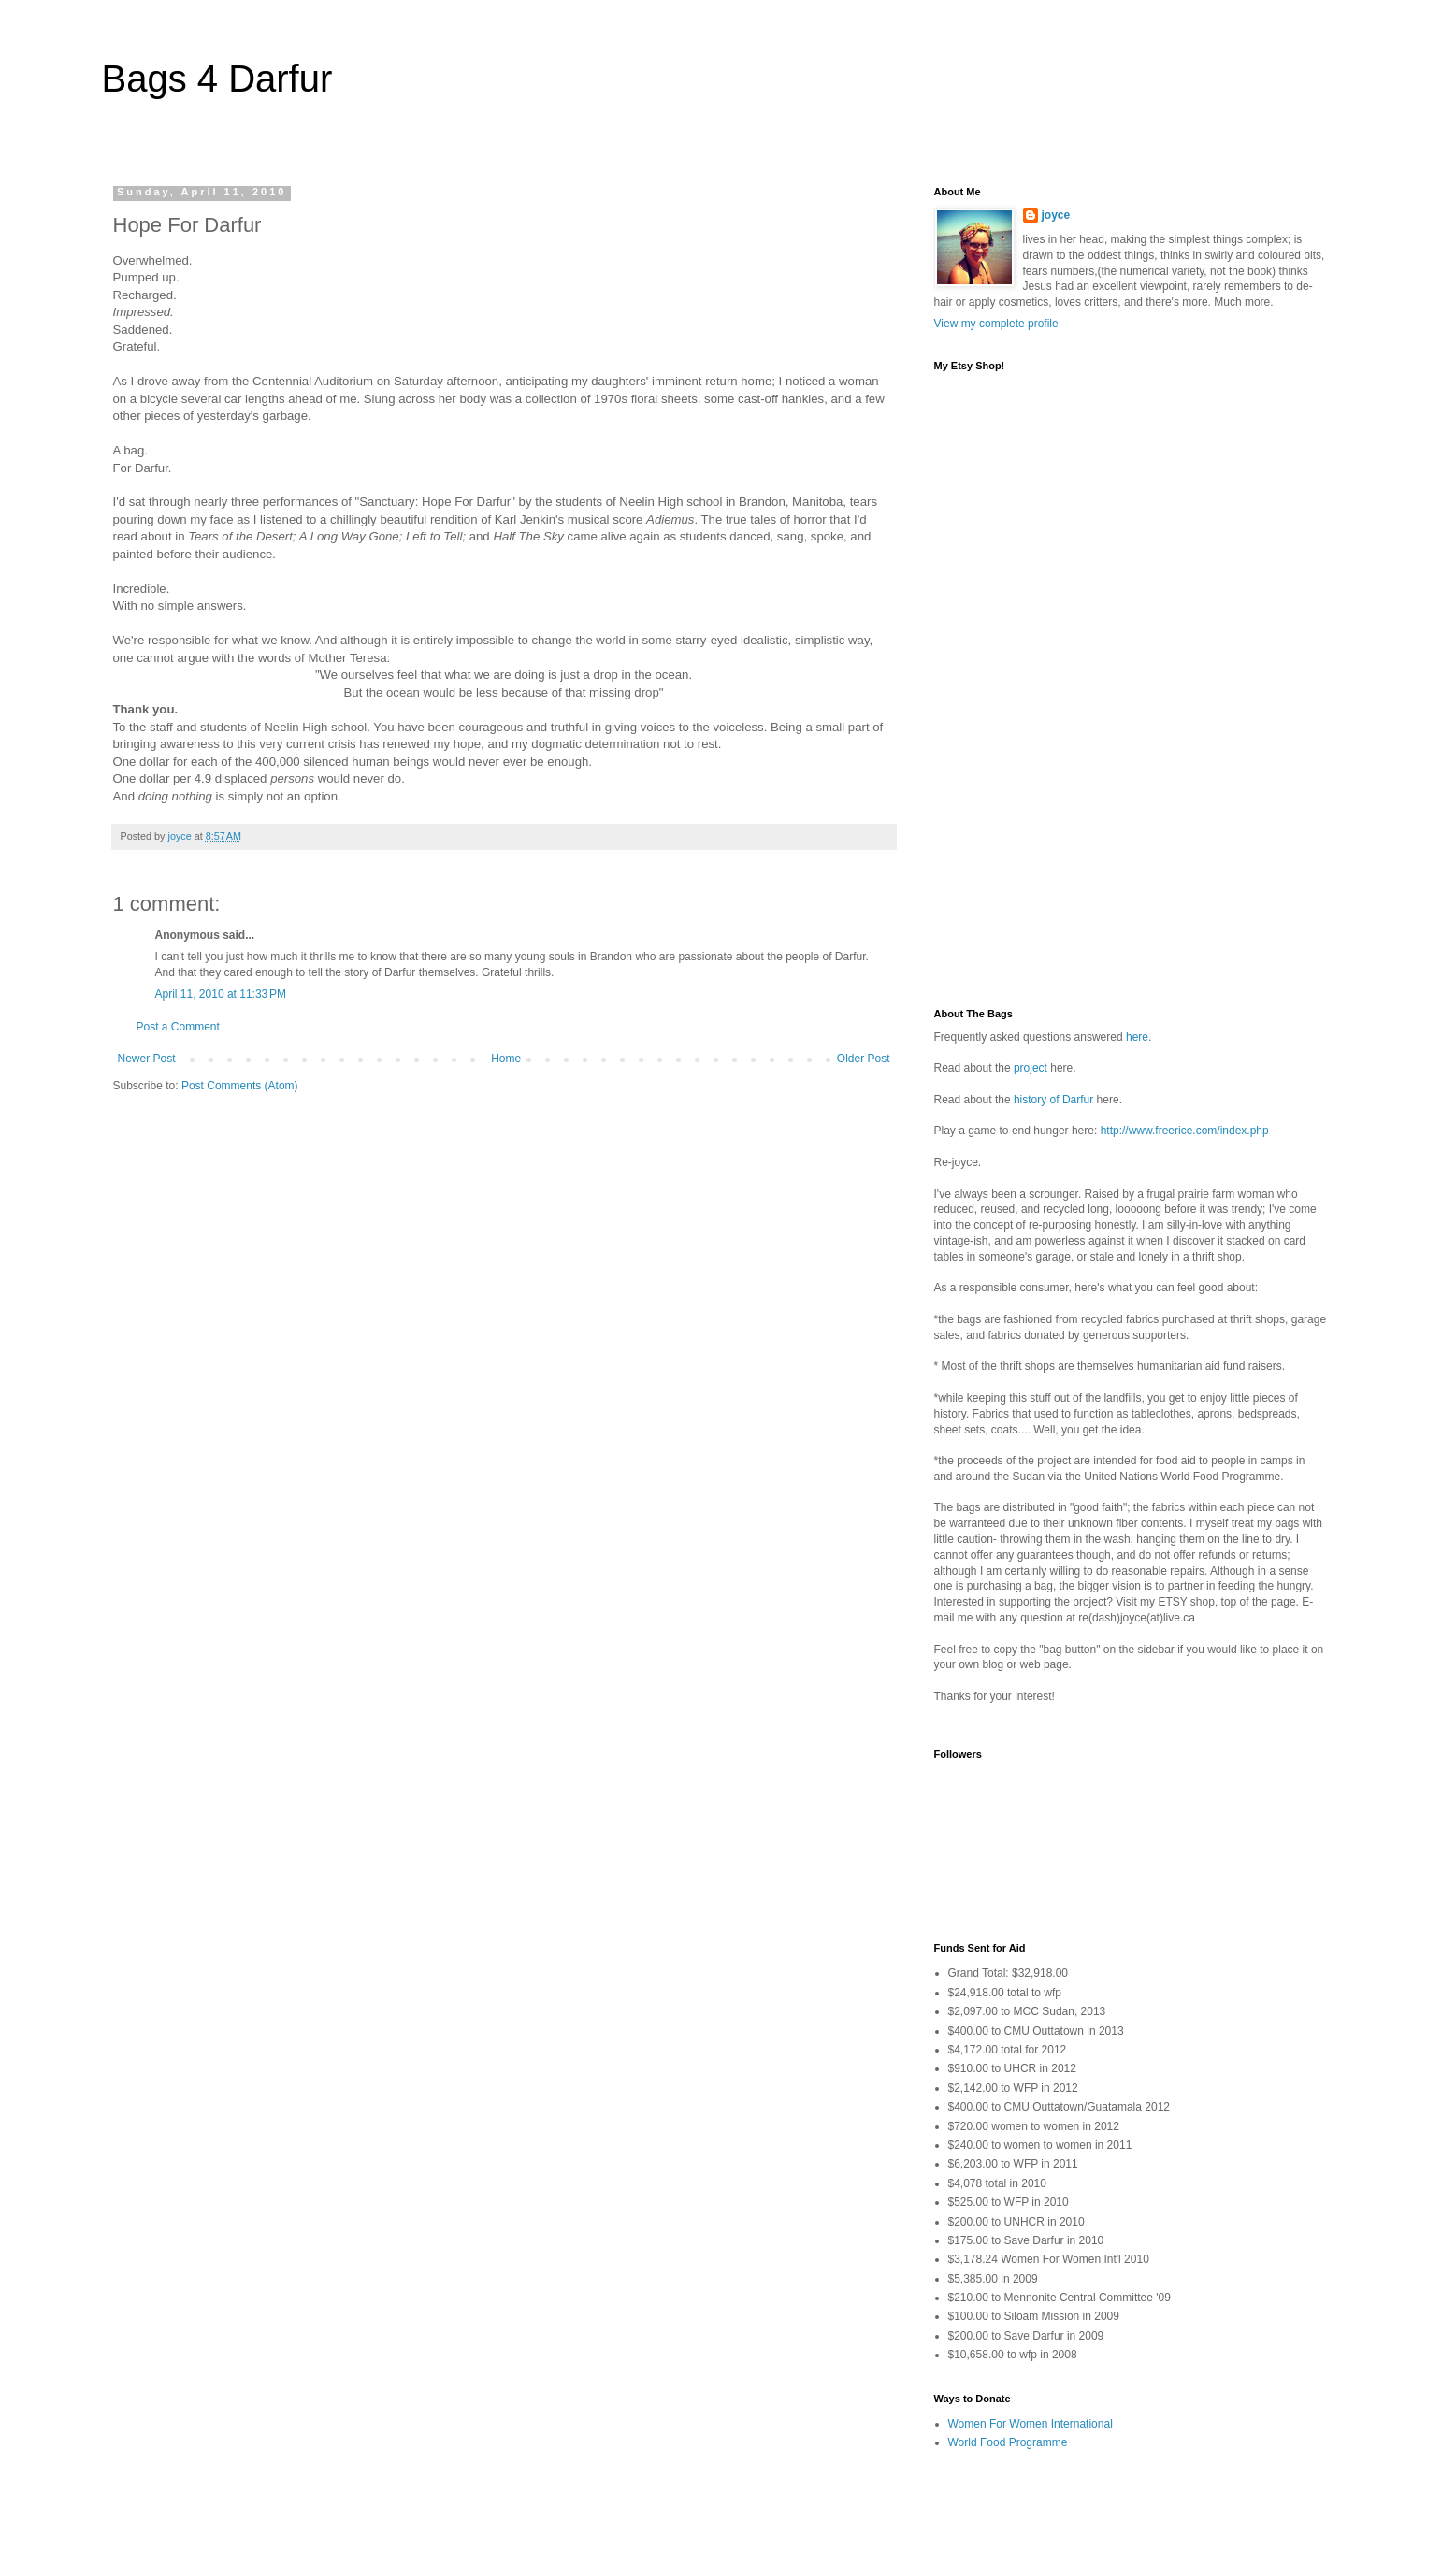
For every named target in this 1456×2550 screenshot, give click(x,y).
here (1137, 1037)
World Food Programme (1008, 2442)
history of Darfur (1054, 1099)
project (1030, 1067)
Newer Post (147, 1058)
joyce (1056, 215)
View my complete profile (996, 323)
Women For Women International (1030, 2423)
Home (506, 1058)
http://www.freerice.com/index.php (1185, 1130)
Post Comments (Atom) (239, 1085)
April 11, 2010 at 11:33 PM (220, 994)
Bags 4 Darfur (217, 78)
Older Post (863, 1058)
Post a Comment (178, 1026)
